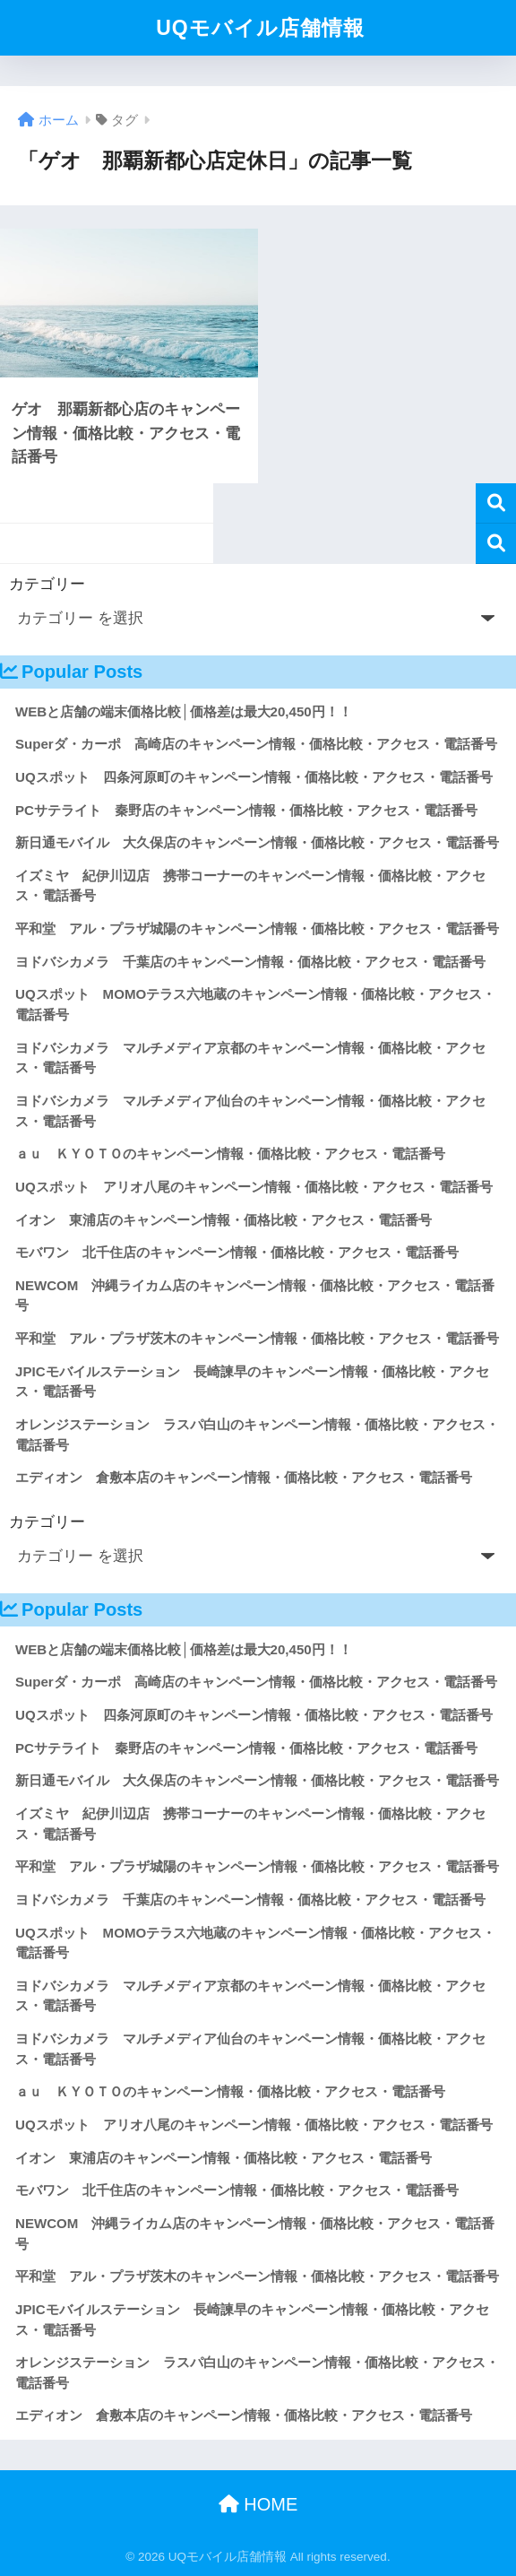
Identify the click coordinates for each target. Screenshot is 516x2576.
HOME (258, 2504)
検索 (496, 503)
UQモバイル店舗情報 (260, 27)
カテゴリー (47, 584)
